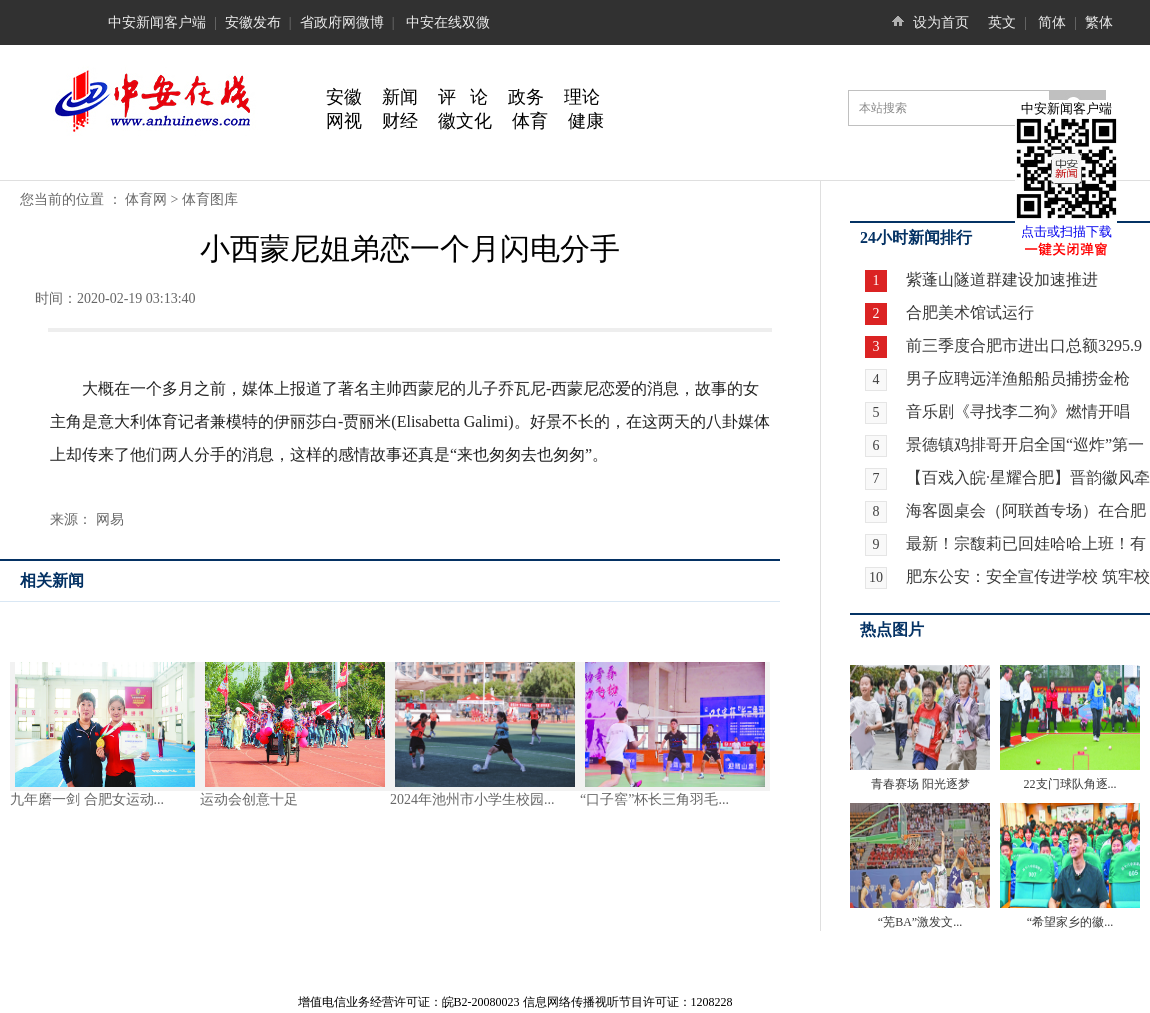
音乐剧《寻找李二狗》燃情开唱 (1018, 411)
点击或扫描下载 (1066, 231)
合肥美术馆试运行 (968, 312)
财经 (400, 121)
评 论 (463, 97)
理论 (582, 97)
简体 (1052, 22)
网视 (344, 121)
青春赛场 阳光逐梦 (920, 784)
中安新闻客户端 (157, 22)
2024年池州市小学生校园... (472, 799)
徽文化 (465, 121)
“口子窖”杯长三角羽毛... (654, 799)
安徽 (344, 97)
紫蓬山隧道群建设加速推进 (1000, 279)
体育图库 (210, 199)
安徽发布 (253, 22)
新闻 (400, 97)
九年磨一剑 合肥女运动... (87, 799)
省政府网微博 (342, 22)
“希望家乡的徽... (1070, 922)
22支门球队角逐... (1070, 784)
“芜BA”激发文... (920, 922)
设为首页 (941, 22)
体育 (530, 121)
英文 (1002, 22)
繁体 (1099, 22)
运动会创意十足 (249, 799)
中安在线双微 (448, 22)
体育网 (146, 199)
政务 (526, 97)
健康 (586, 121)
